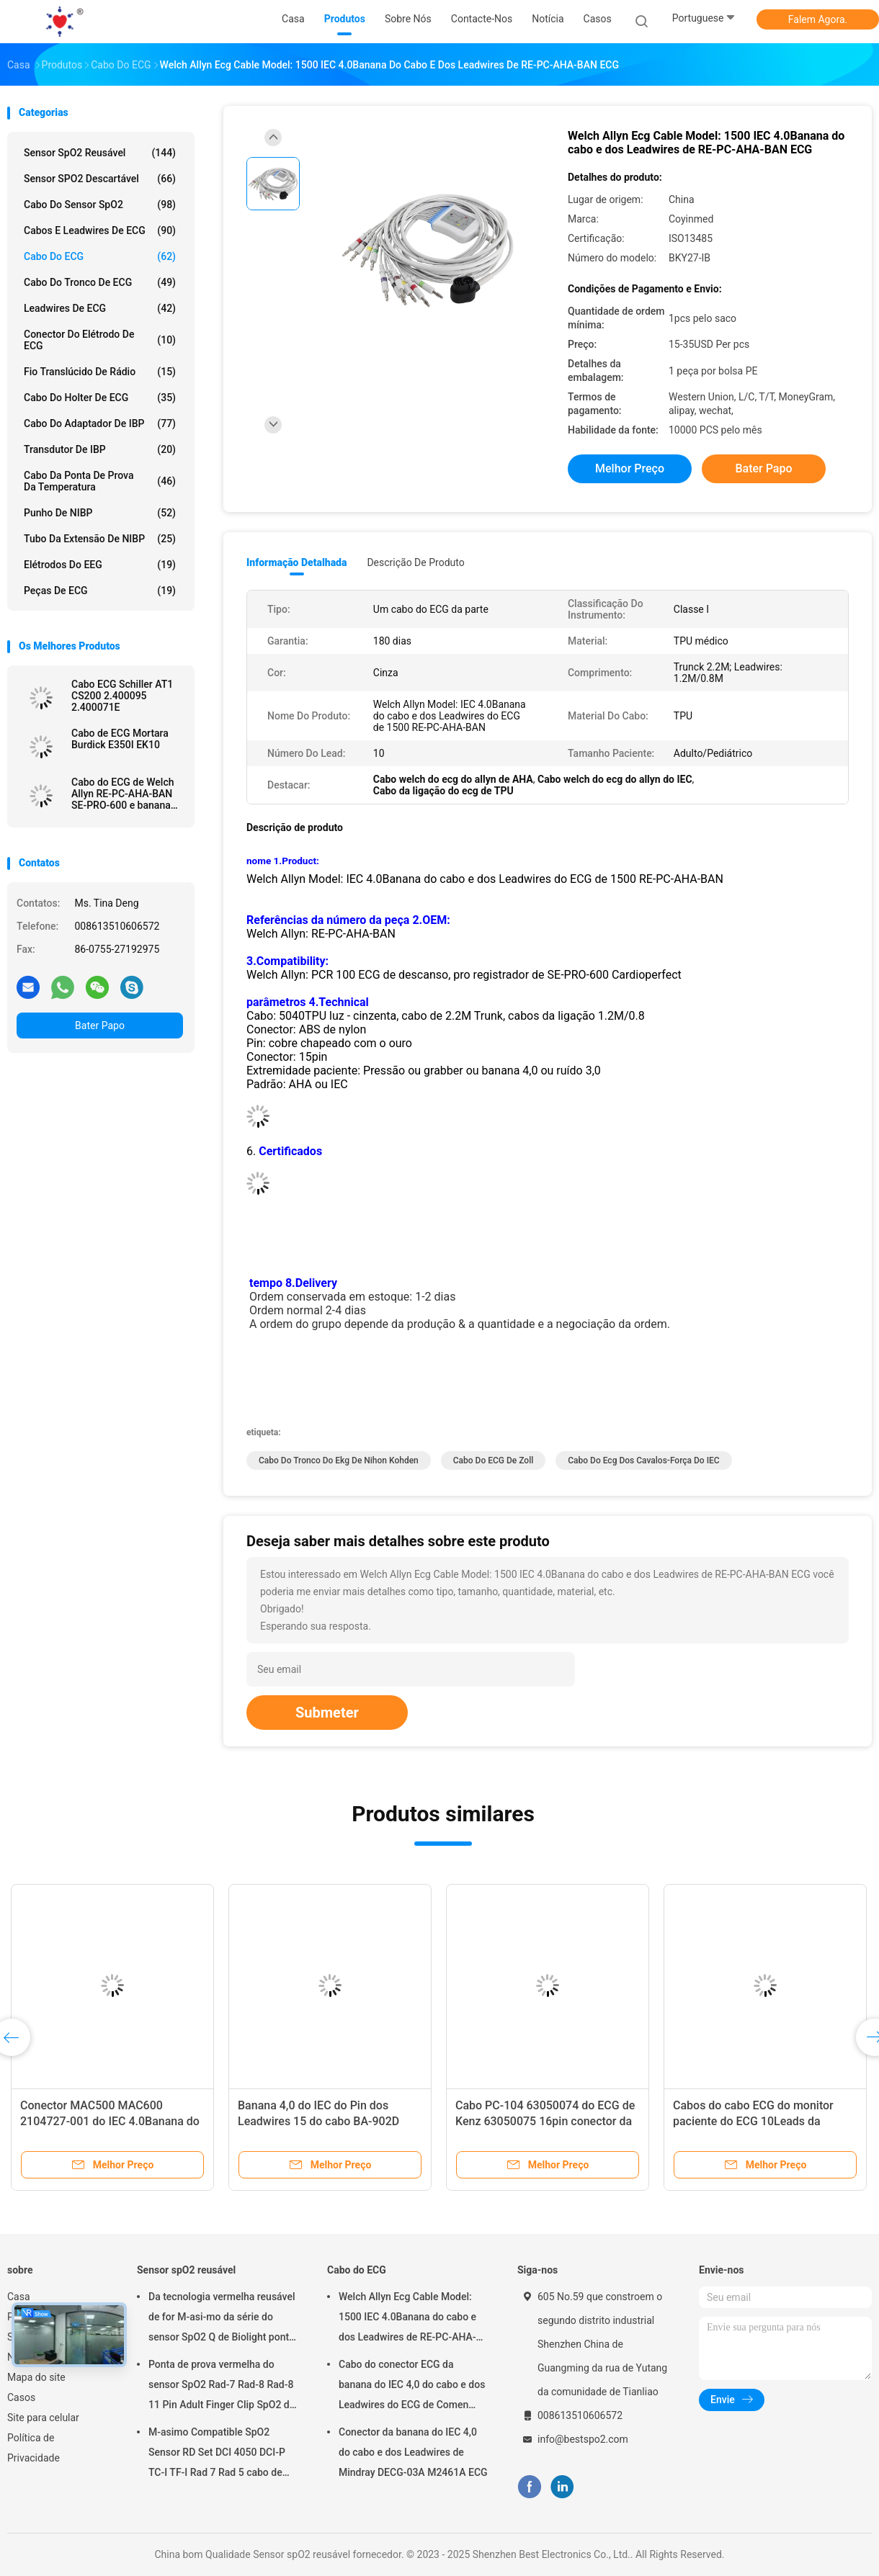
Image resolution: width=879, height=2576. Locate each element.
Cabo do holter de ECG (100, 397)
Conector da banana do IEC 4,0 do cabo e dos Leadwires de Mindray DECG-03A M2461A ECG (413, 2452)
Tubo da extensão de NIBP (100, 538)
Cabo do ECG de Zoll (493, 1460)
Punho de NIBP (100, 513)
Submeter (327, 1712)
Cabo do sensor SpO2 (100, 204)
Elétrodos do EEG (100, 564)
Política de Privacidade (33, 2448)
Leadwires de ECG (100, 308)
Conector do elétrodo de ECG (100, 339)
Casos (21, 2397)
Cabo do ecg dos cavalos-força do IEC (643, 1460)
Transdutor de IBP (100, 449)
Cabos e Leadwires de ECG (100, 230)
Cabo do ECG (100, 256)
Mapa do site (36, 2377)
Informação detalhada (296, 562)
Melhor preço (629, 468)
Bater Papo (100, 1025)
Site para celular (43, 2417)
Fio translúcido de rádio (100, 371)
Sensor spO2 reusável (100, 152)
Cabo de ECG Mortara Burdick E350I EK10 (120, 738)
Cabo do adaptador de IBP (100, 423)
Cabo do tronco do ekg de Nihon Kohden (339, 1460)
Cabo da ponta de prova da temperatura (100, 481)
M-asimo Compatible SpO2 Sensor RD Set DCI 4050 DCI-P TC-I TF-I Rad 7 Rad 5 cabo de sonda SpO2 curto (216, 2454)
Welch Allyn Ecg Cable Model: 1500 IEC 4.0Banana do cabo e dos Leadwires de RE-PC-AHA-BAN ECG (407, 2319)
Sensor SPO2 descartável (100, 178)
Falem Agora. (817, 19)
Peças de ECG (100, 590)
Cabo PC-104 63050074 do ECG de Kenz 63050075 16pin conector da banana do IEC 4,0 (545, 2121)
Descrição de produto (415, 562)
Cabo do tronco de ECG (100, 282)
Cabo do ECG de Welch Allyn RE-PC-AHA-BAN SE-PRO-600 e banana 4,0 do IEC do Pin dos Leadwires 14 (122, 793)
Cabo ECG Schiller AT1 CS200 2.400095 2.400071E (122, 695)
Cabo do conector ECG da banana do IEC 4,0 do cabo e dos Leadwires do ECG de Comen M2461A (412, 2387)
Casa (18, 2296)
